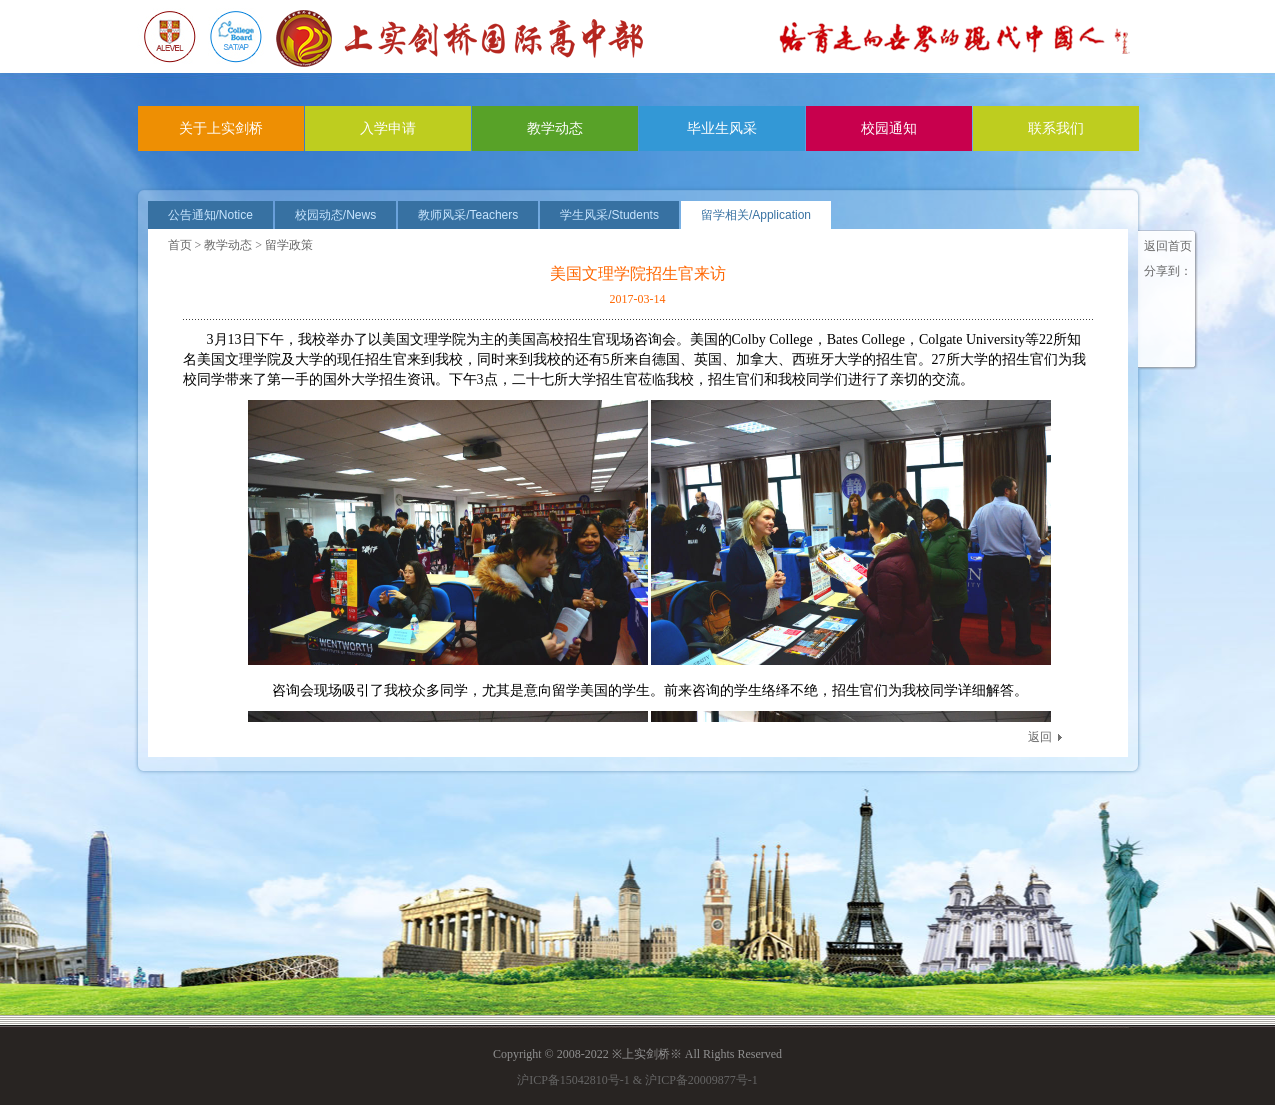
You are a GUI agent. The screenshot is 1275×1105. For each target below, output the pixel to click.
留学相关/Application (756, 215)
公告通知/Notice (210, 215)
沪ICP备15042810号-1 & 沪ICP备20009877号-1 (637, 1080)
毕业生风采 (722, 128)
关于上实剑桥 (221, 128)
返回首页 (1168, 246)
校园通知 (889, 128)
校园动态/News (335, 215)
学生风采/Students (609, 215)
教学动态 (555, 128)
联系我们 (1056, 128)
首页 (180, 245)
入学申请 (388, 128)
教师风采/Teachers (468, 215)
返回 (1040, 737)
